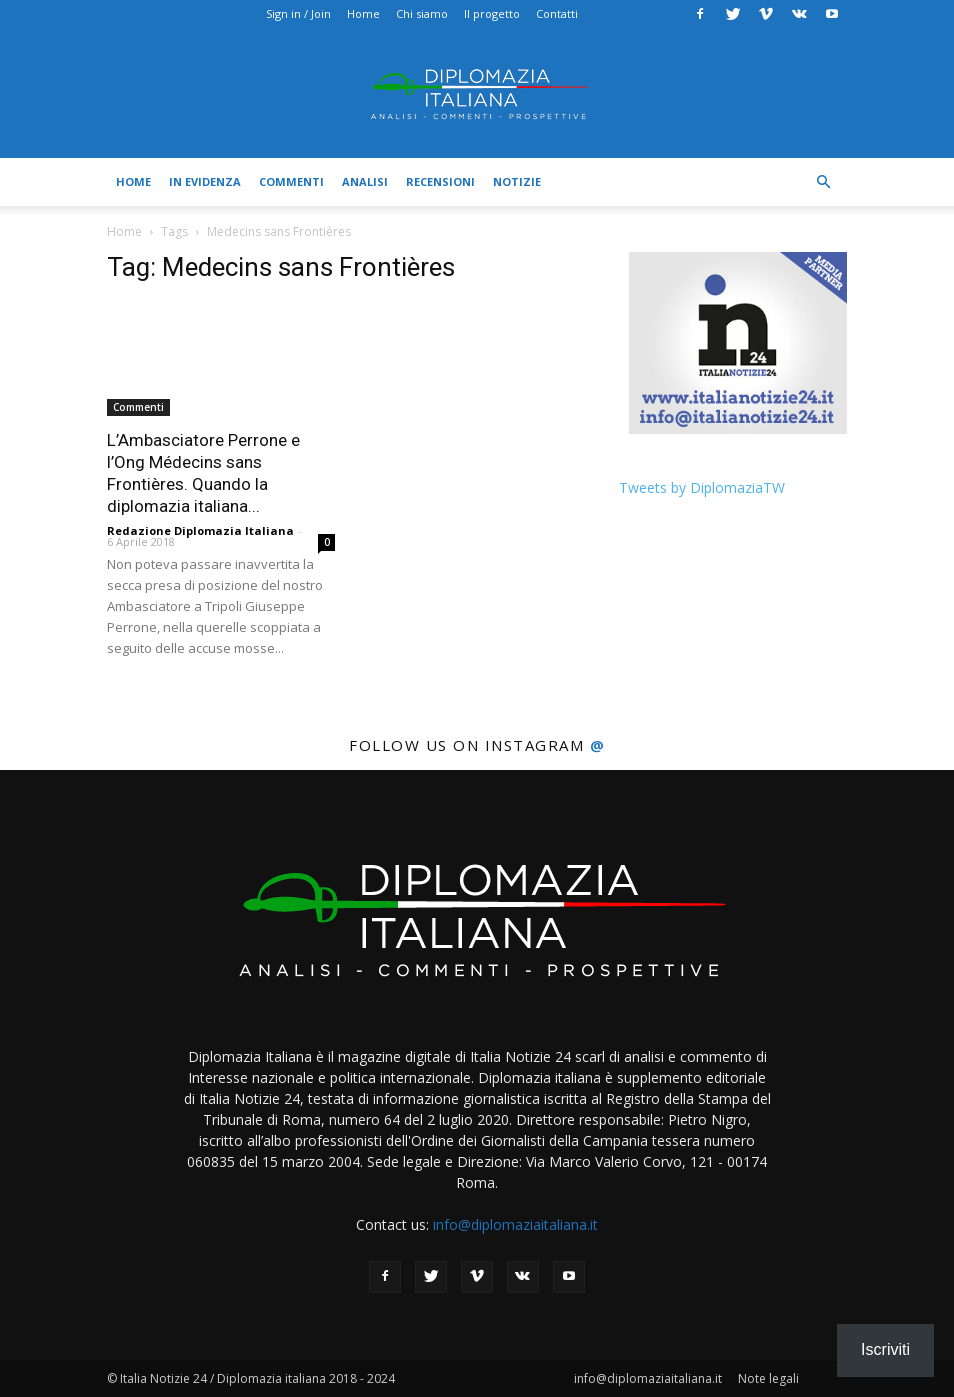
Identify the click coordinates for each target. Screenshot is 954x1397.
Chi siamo (422, 13)
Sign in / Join (298, 13)
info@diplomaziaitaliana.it (515, 1224)
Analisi (365, 181)
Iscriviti (885, 1349)
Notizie (517, 181)
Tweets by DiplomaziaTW (702, 487)
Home (363, 13)
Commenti (291, 181)
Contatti (557, 13)
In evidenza (205, 181)
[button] (823, 182)
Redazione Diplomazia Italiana (200, 530)
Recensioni (440, 181)
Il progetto (492, 13)
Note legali (768, 1378)
